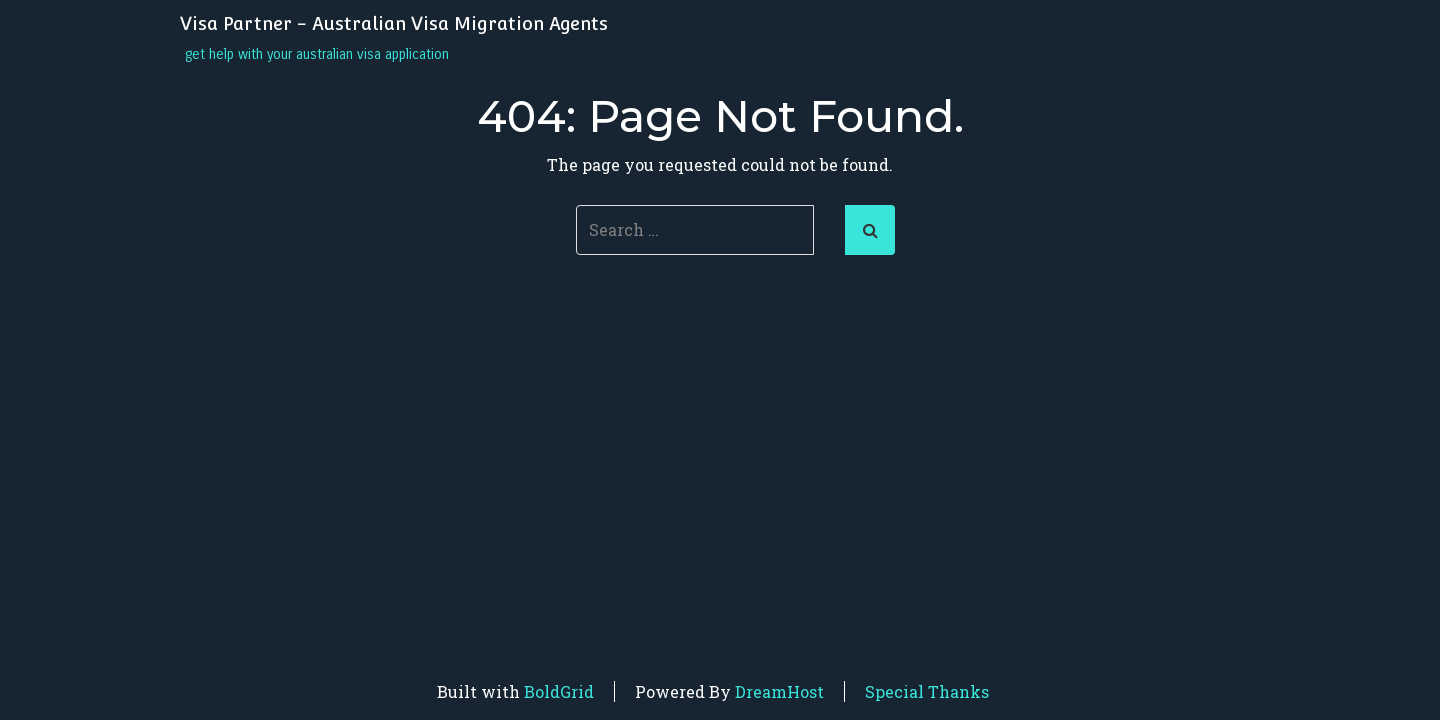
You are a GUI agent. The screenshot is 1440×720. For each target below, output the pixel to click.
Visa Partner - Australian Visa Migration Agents (394, 23)
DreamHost (779, 691)
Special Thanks (927, 691)
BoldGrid (559, 691)
